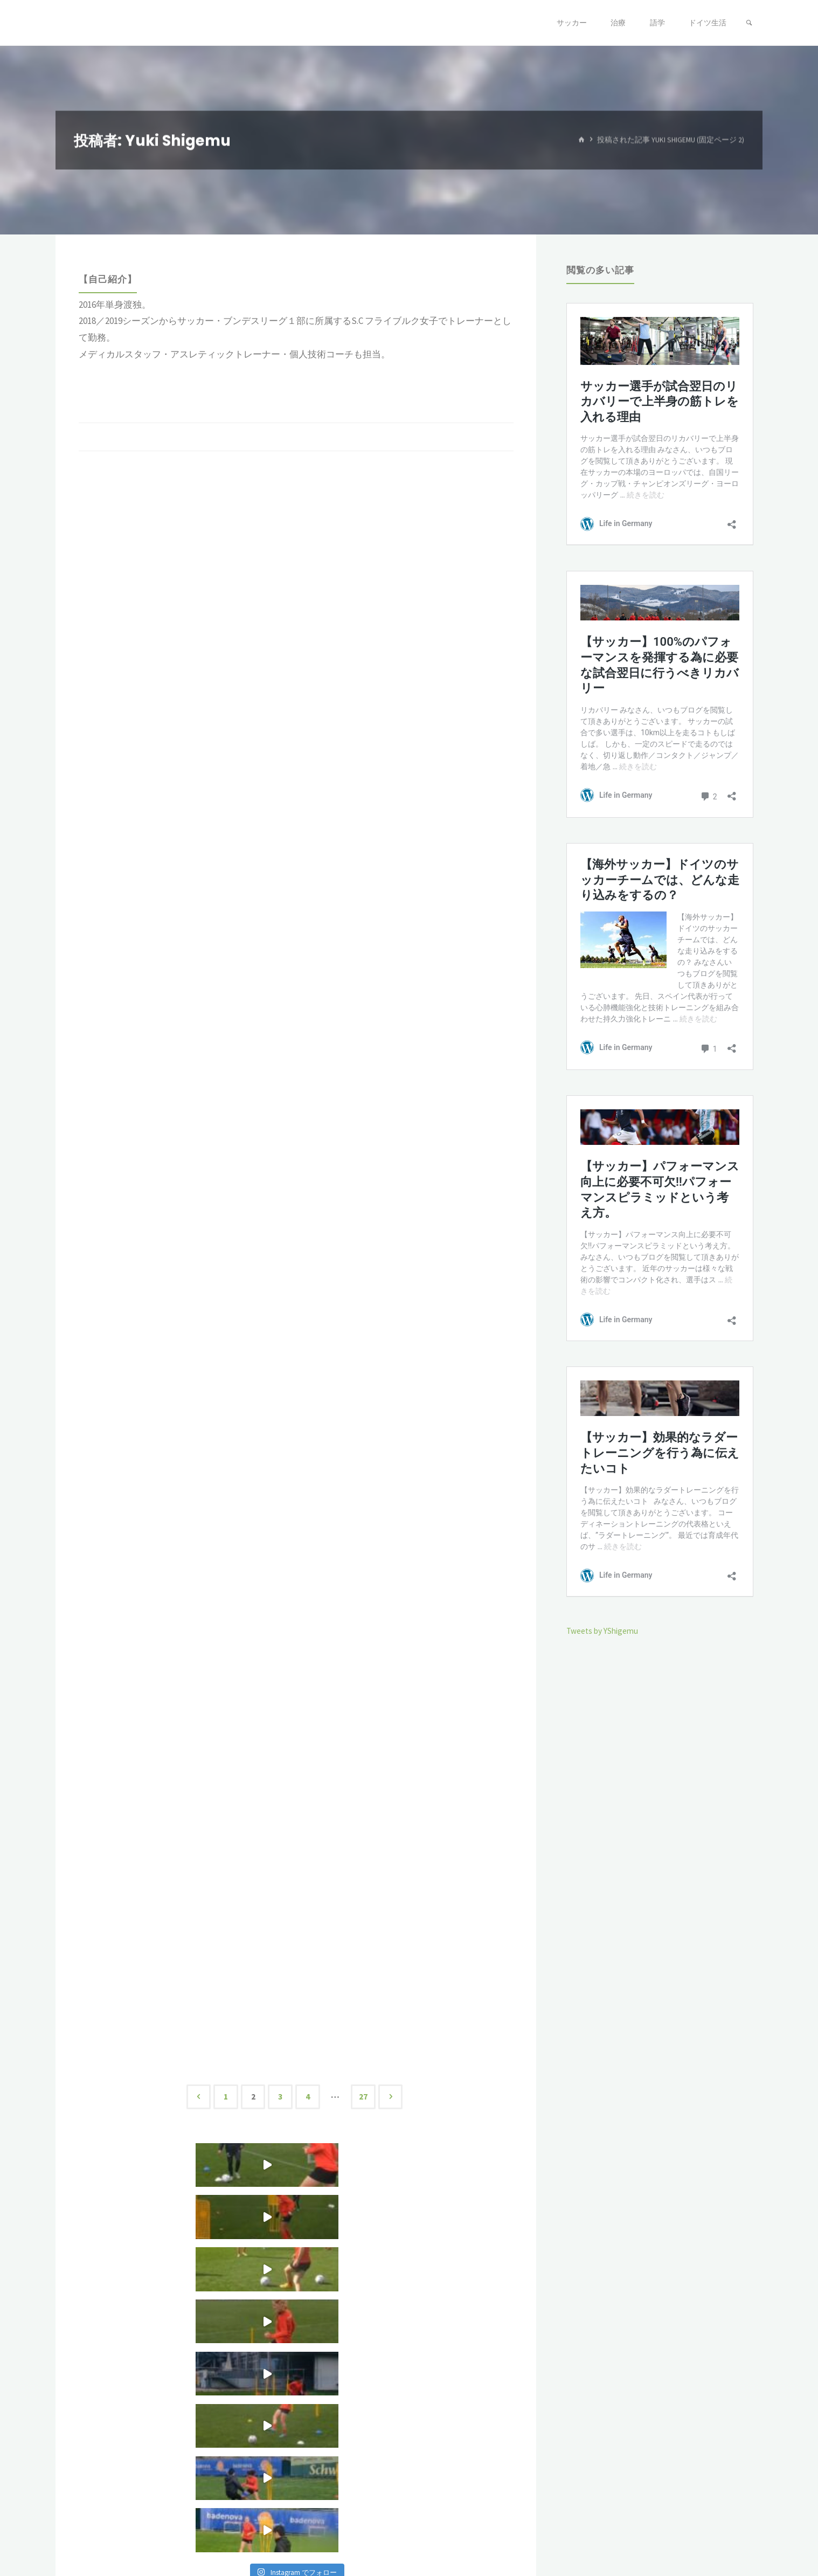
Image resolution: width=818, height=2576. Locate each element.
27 (367, 2097)
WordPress (736, 2531)
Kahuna (690, 2531)
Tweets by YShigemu (606, 1630)
